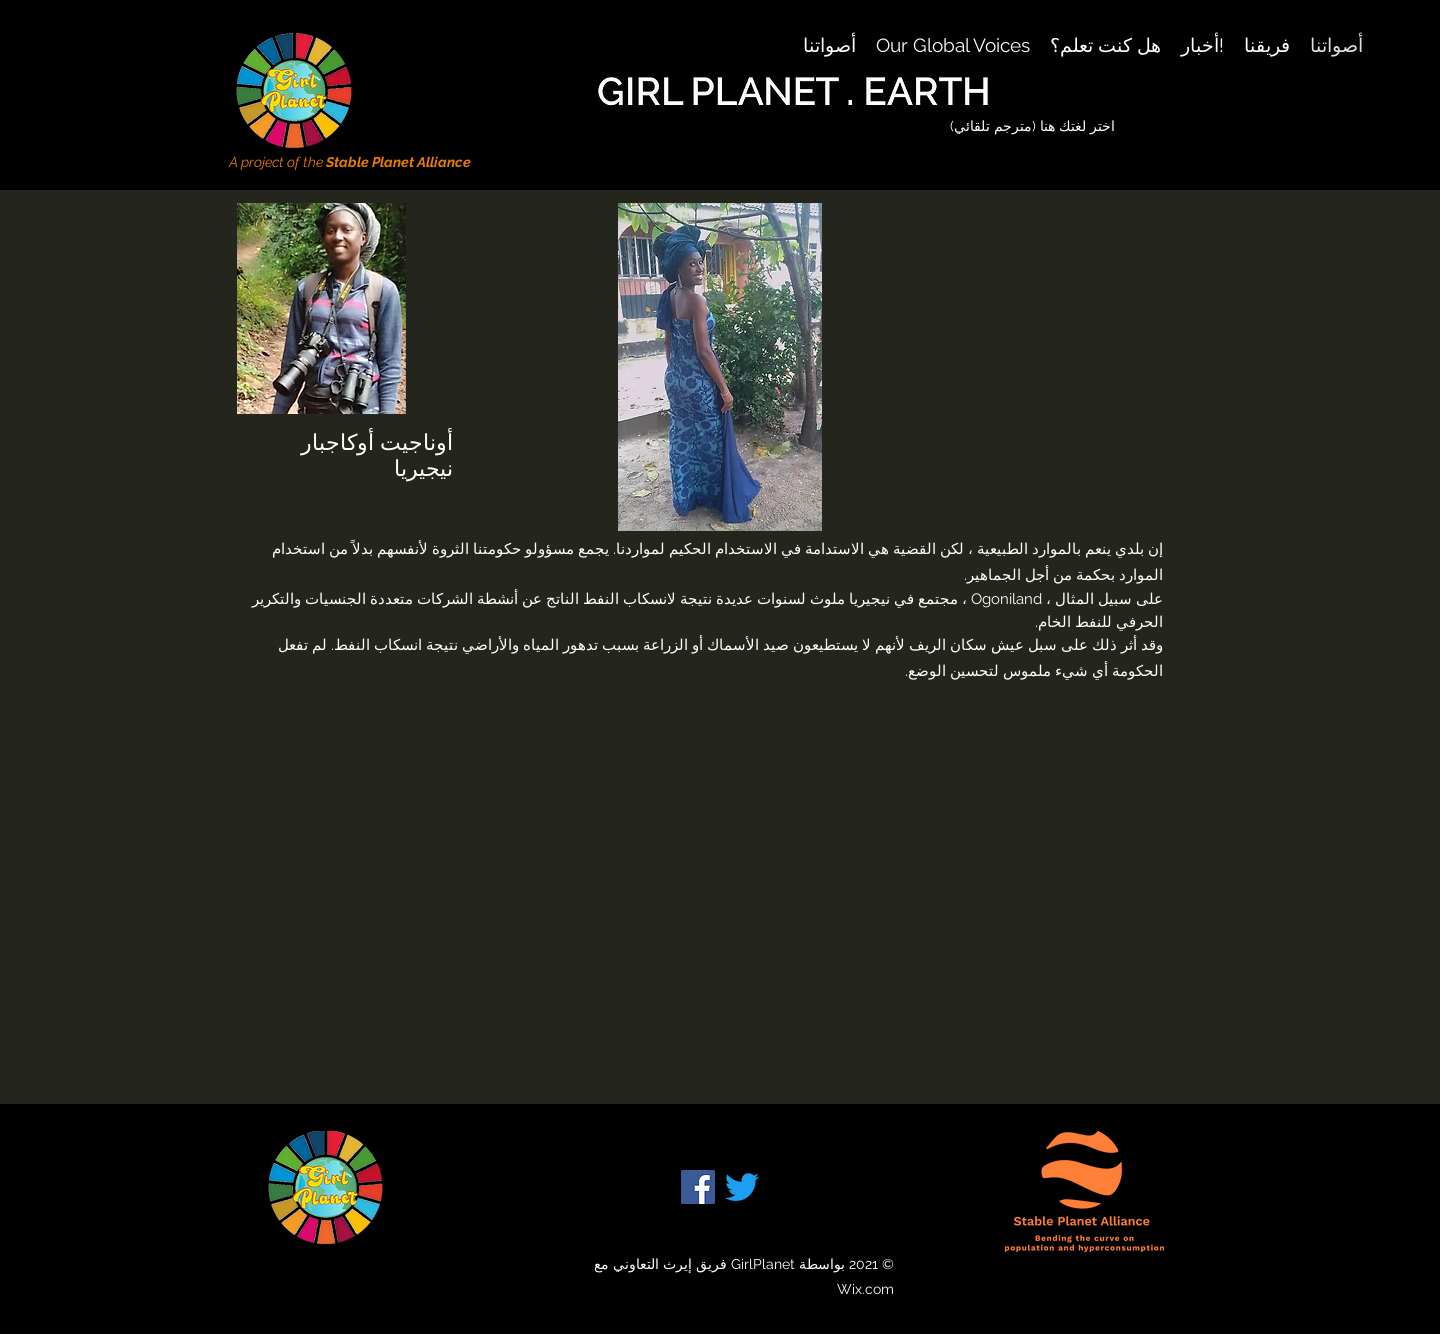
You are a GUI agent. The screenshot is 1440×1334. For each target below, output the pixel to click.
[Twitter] (742, 1187)
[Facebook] (698, 1187)
